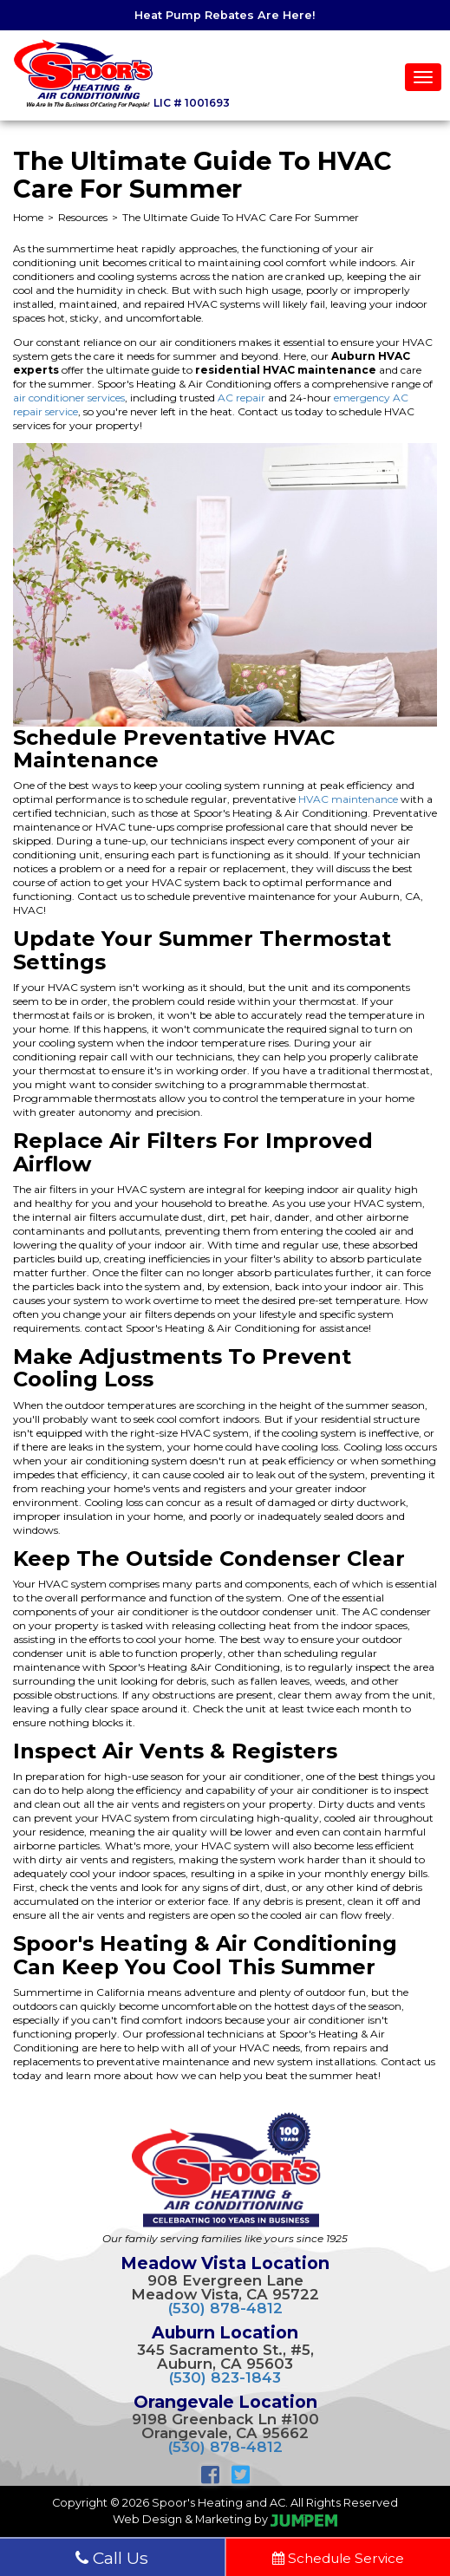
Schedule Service (338, 2558)
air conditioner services (69, 397)
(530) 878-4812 (225, 2308)
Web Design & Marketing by (225, 2519)
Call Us (111, 2557)
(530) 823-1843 (225, 2377)
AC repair (241, 397)
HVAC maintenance (348, 798)
